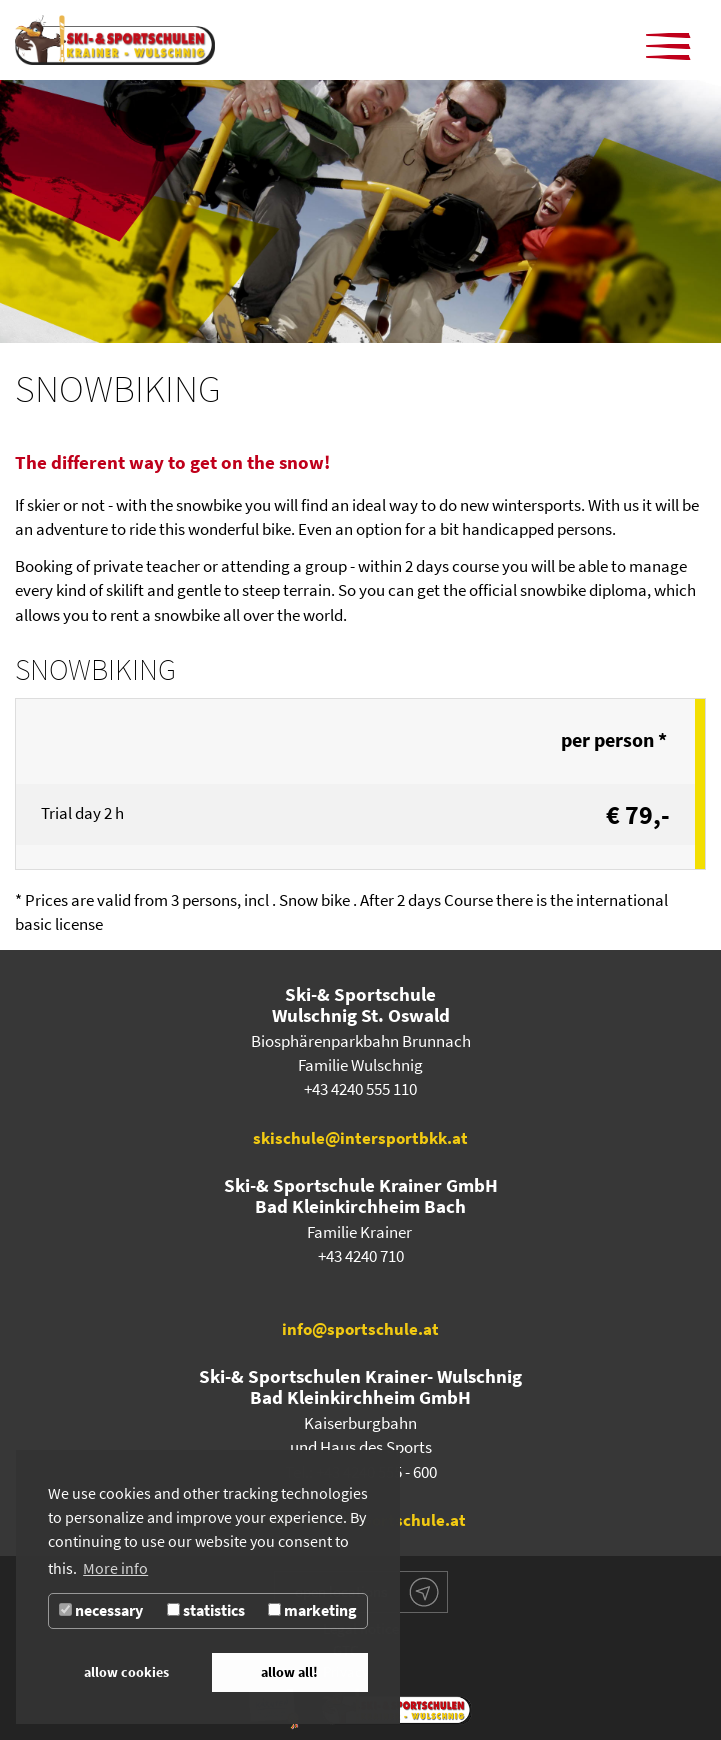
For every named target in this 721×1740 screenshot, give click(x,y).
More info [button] (115, 1568)
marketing (312, 1610)
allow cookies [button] (126, 1672)
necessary (101, 1610)
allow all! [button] (289, 1672)
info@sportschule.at (360, 1329)
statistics (206, 1610)
